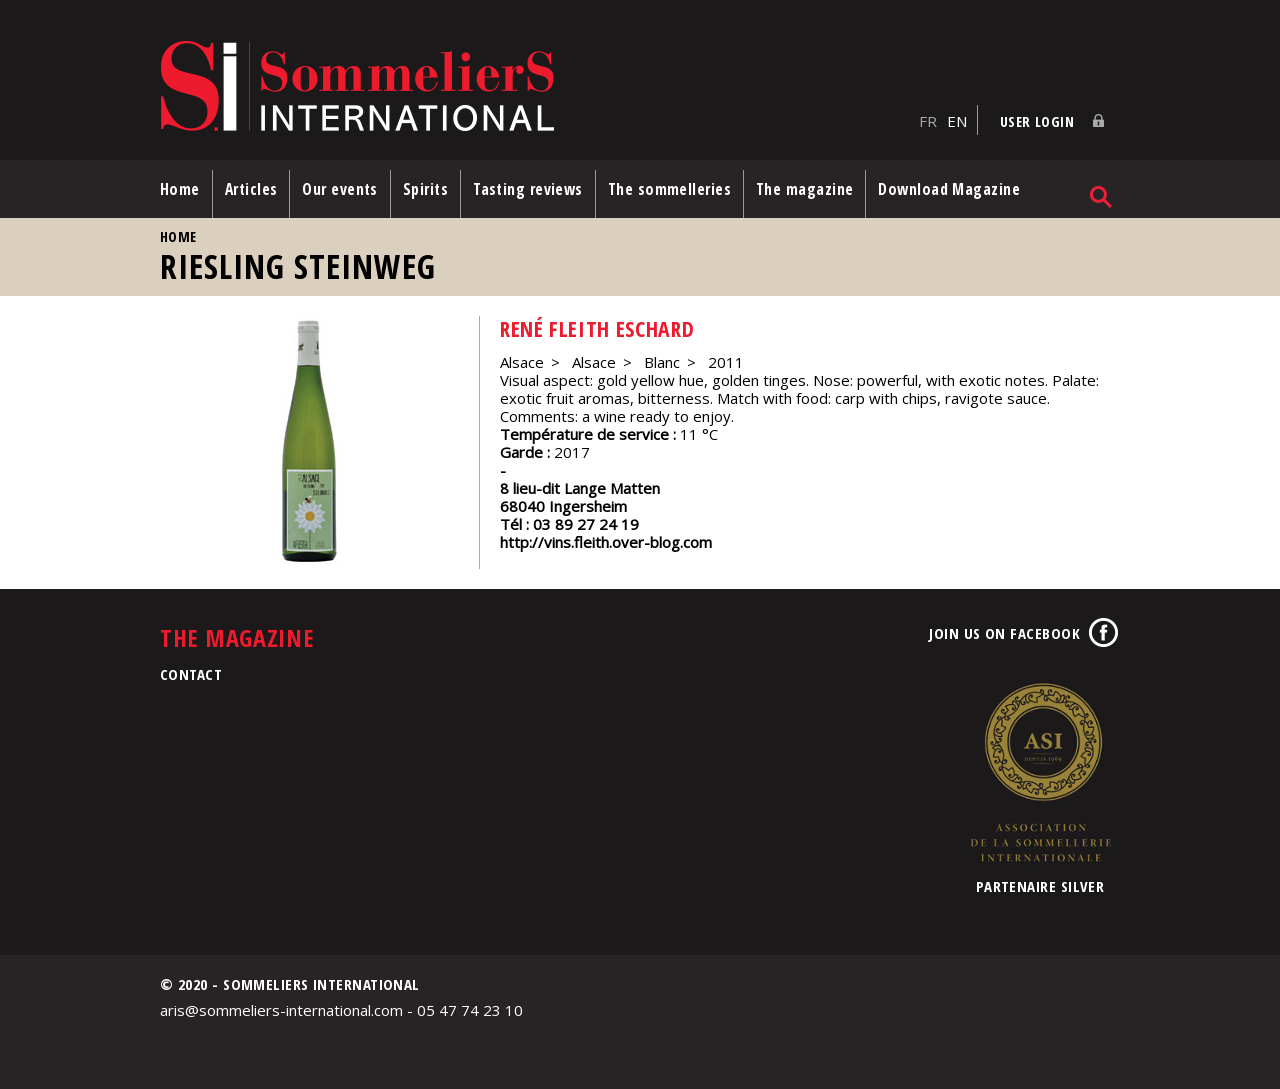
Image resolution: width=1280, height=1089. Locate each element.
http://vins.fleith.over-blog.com (606, 542)
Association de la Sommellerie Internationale (1040, 772)
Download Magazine (949, 189)
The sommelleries (669, 189)
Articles (251, 189)
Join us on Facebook (1004, 633)
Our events (340, 189)
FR (928, 121)
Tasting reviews (528, 189)
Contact (191, 674)
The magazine (804, 189)
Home (180, 189)
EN (957, 121)
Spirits (425, 189)
